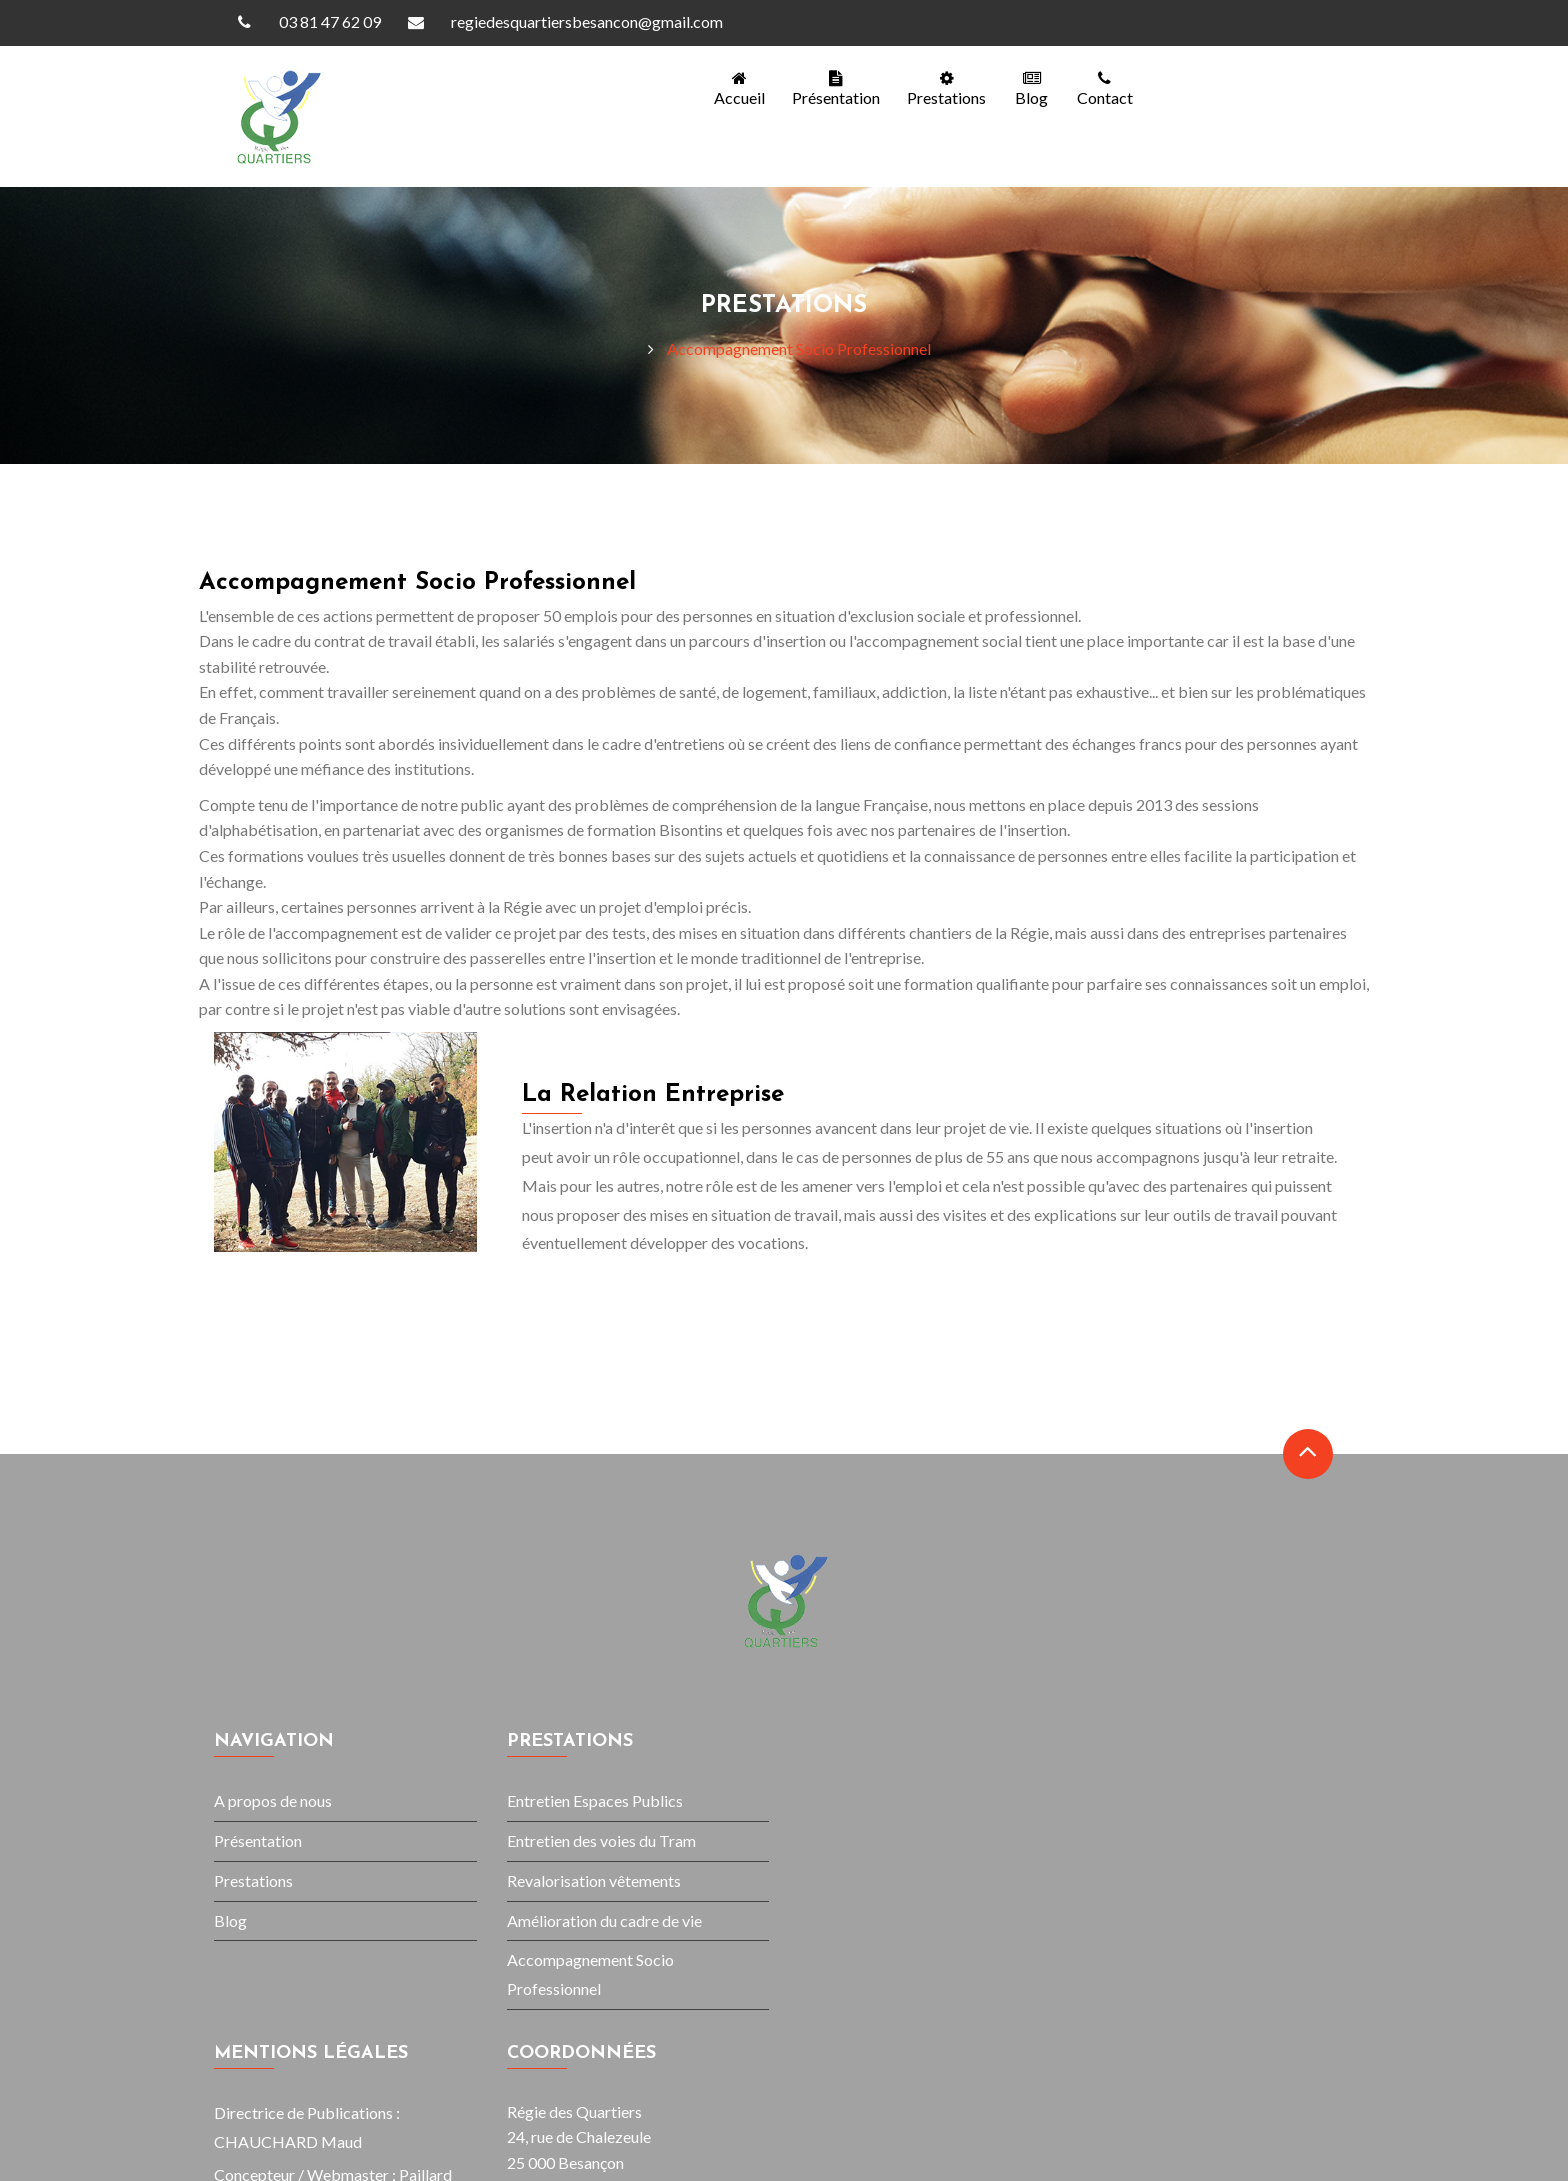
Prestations (941, 88)
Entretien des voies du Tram (601, 1840)
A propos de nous (273, 1800)
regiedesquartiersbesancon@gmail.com (557, 22)
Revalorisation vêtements (594, 1880)
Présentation (829, 88)
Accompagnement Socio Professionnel (799, 348)
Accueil (730, 88)
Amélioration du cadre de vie (604, 1920)
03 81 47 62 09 (300, 22)
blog (1028, 88)
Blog (230, 1920)
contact (1103, 88)
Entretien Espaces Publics (595, 1800)
